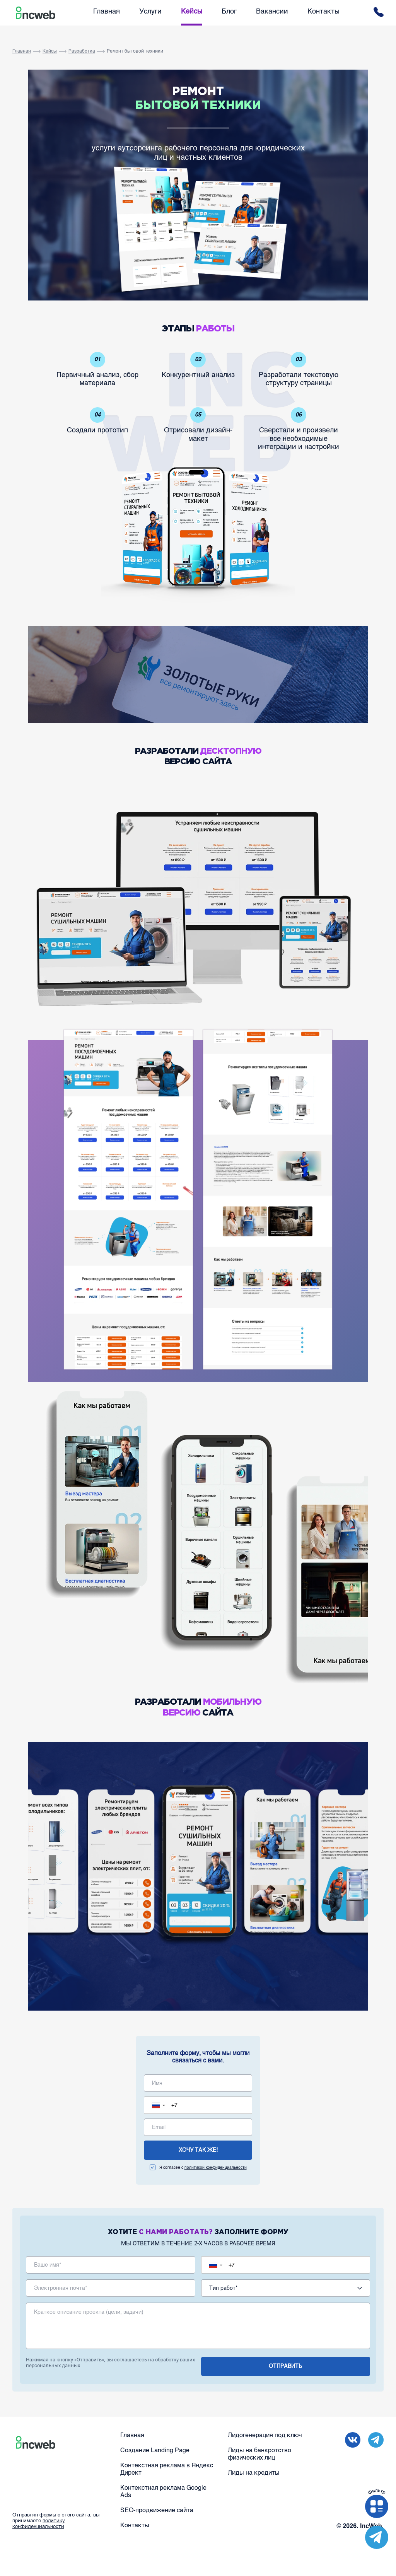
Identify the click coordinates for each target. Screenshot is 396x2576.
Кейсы (191, 11)
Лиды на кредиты (254, 2473)
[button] (160, 2105)
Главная (106, 11)
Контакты (323, 11)
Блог (229, 11)
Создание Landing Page (154, 2451)
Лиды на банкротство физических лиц (259, 2454)
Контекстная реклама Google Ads (163, 2492)
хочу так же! (198, 2150)
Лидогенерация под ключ (265, 2436)
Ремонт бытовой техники (135, 51)
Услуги (150, 11)
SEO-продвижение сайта (156, 2511)
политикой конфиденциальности (215, 2168)
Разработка (81, 51)
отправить (285, 2366)
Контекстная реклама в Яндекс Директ (166, 2469)
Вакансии (272, 11)
